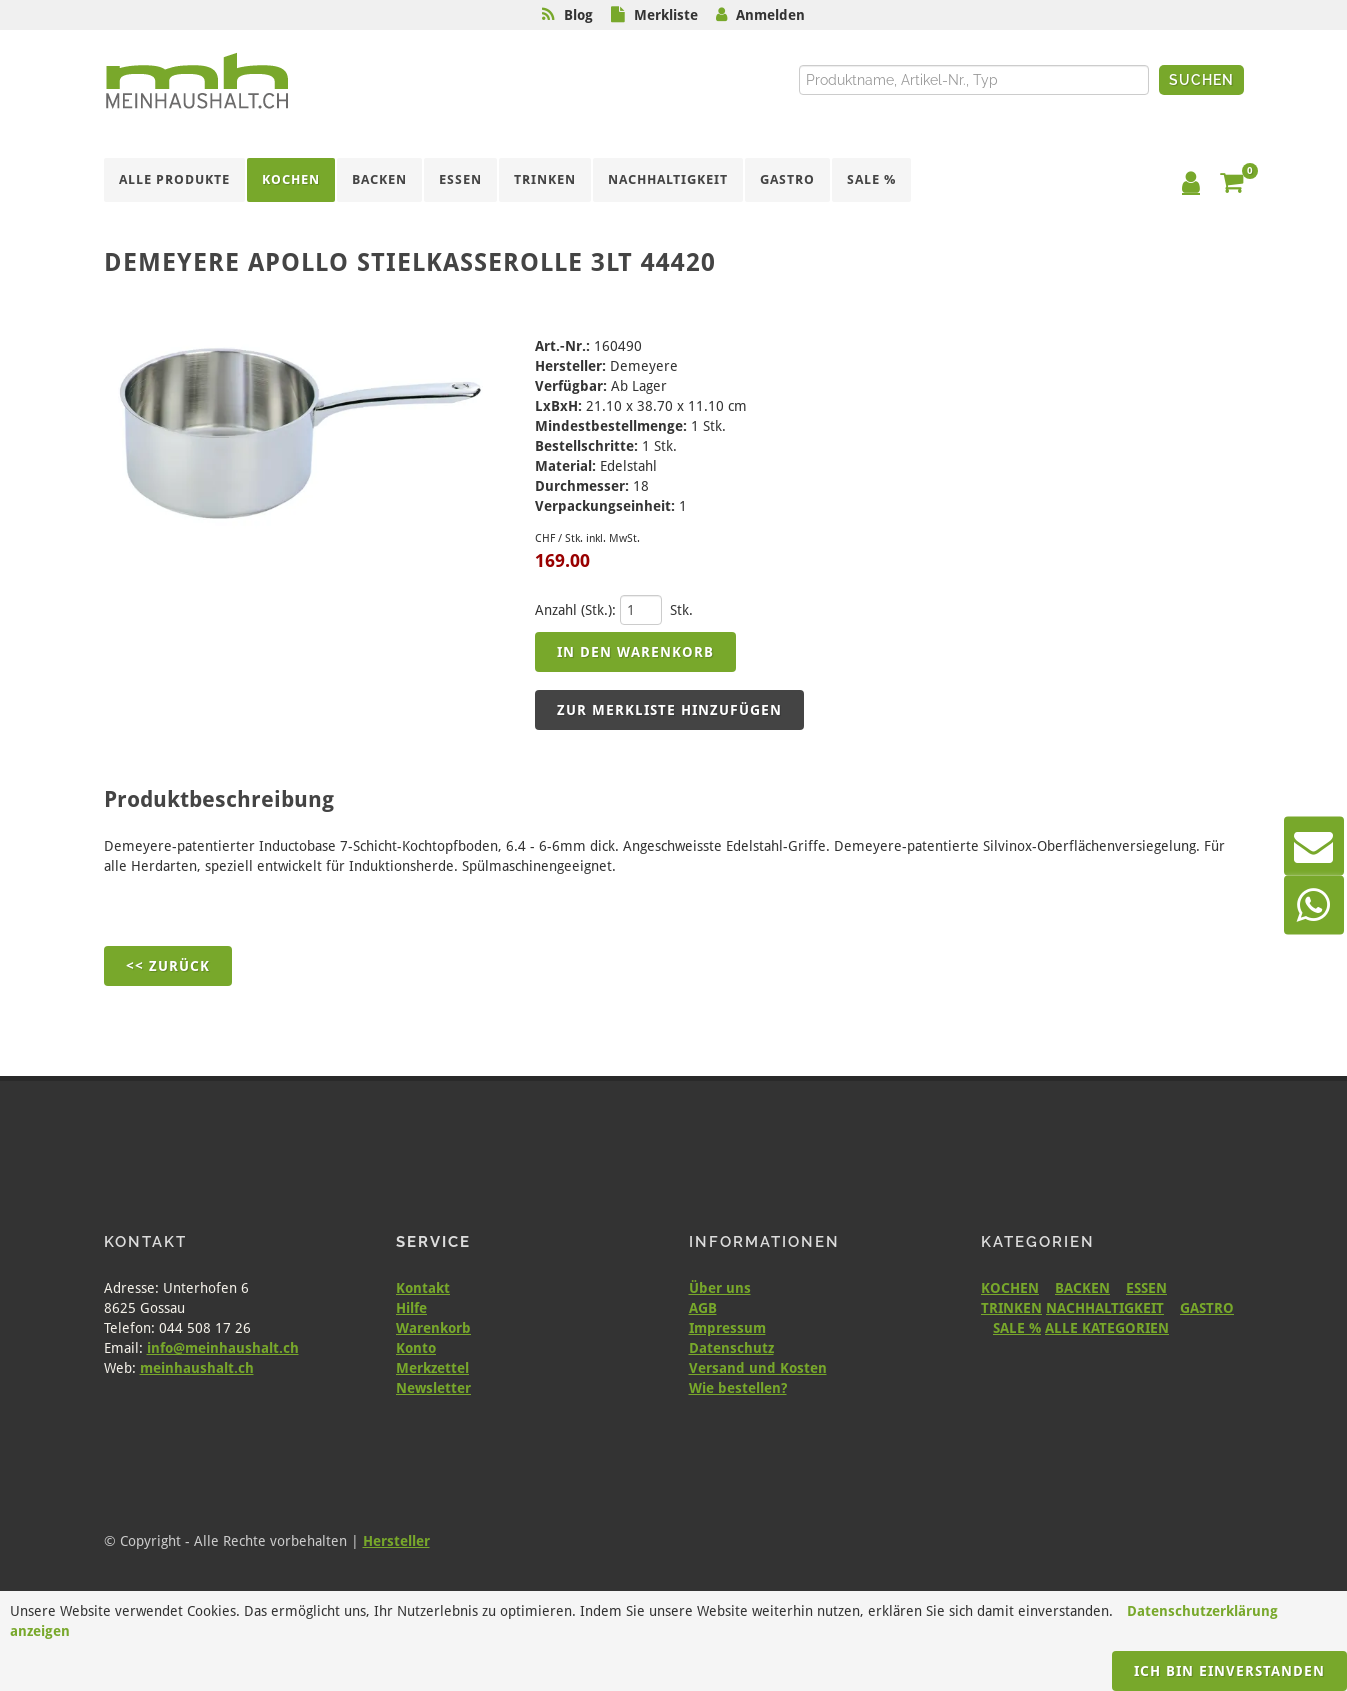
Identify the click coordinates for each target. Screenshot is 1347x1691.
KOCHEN (1010, 1288)
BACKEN (1082, 1288)
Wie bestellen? (738, 1388)
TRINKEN (1011, 1308)
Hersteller (396, 1541)
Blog (578, 15)
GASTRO (1207, 1308)
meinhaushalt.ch (197, 1368)
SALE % (1017, 1328)
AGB (703, 1308)
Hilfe (411, 1308)
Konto (416, 1348)
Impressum (727, 1328)
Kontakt (423, 1288)
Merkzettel (432, 1368)
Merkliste (666, 15)
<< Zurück (168, 966)
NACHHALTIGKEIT (1105, 1308)
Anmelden (770, 15)
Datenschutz (731, 1348)
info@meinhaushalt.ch (223, 1348)
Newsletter (433, 1388)
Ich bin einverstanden (1229, 1671)
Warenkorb (433, 1328)
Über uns (720, 1288)
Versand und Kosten (758, 1368)
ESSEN (1146, 1288)
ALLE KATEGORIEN (1107, 1328)
